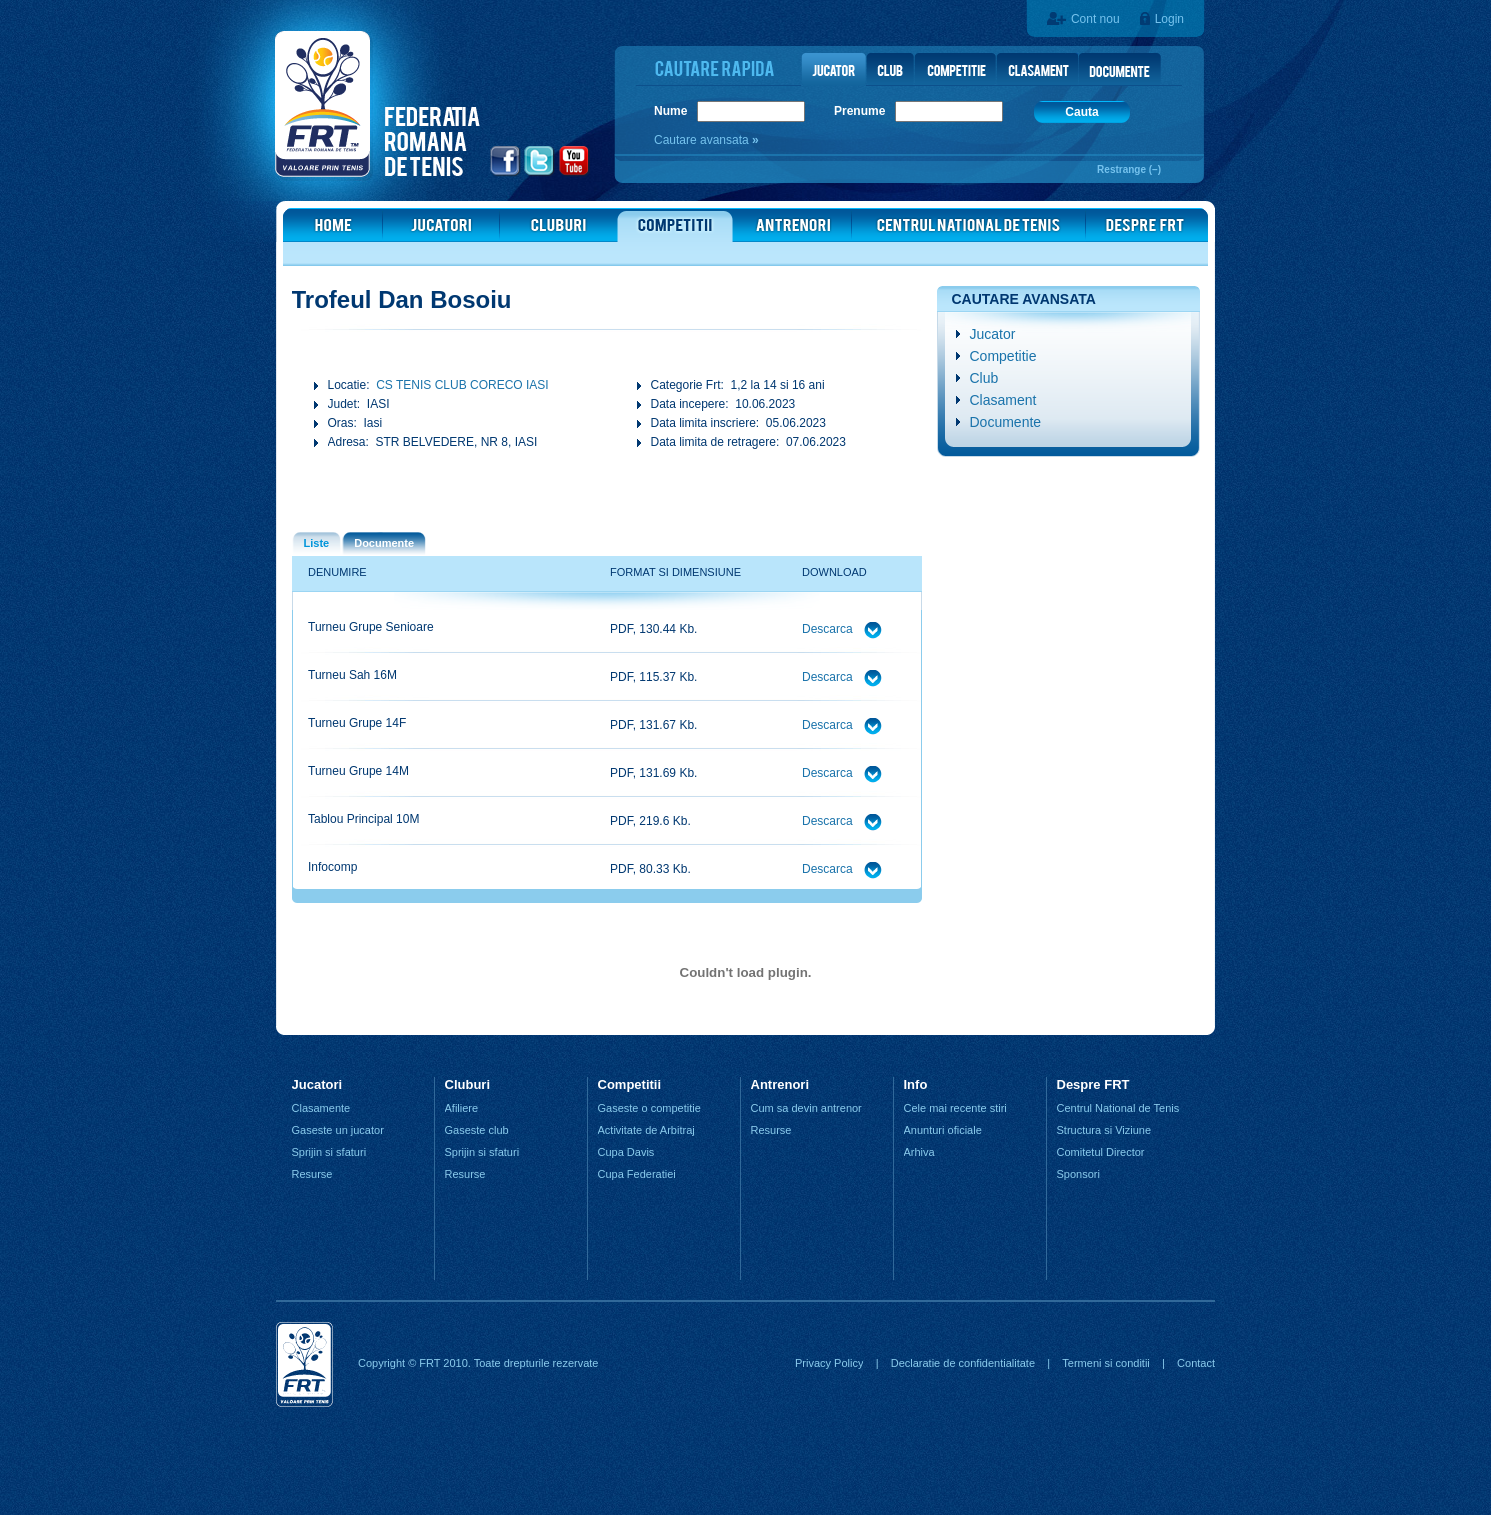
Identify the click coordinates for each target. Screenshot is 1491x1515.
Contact (1196, 1363)
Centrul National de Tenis (1118, 1108)
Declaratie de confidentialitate (963, 1363)
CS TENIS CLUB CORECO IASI (462, 385)
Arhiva (919, 1152)
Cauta (1081, 112)
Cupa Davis (626, 1152)
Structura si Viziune (1104, 1130)
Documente (1006, 422)
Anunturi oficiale (943, 1130)
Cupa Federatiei (637, 1174)
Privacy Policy (829, 1363)
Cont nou (1095, 19)
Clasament (1003, 400)
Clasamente (321, 1108)
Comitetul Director (1101, 1152)
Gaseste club (477, 1130)
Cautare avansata (703, 140)
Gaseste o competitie (649, 1108)
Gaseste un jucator (338, 1130)
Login (1169, 19)
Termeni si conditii (1105, 1363)
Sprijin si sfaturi (329, 1152)
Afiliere (462, 1108)
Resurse (312, 1174)
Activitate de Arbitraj (646, 1130)
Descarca (829, 629)
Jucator (993, 334)
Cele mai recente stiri (955, 1108)
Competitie (1003, 356)
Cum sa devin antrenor (806, 1108)
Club (984, 378)
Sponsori (1078, 1174)
